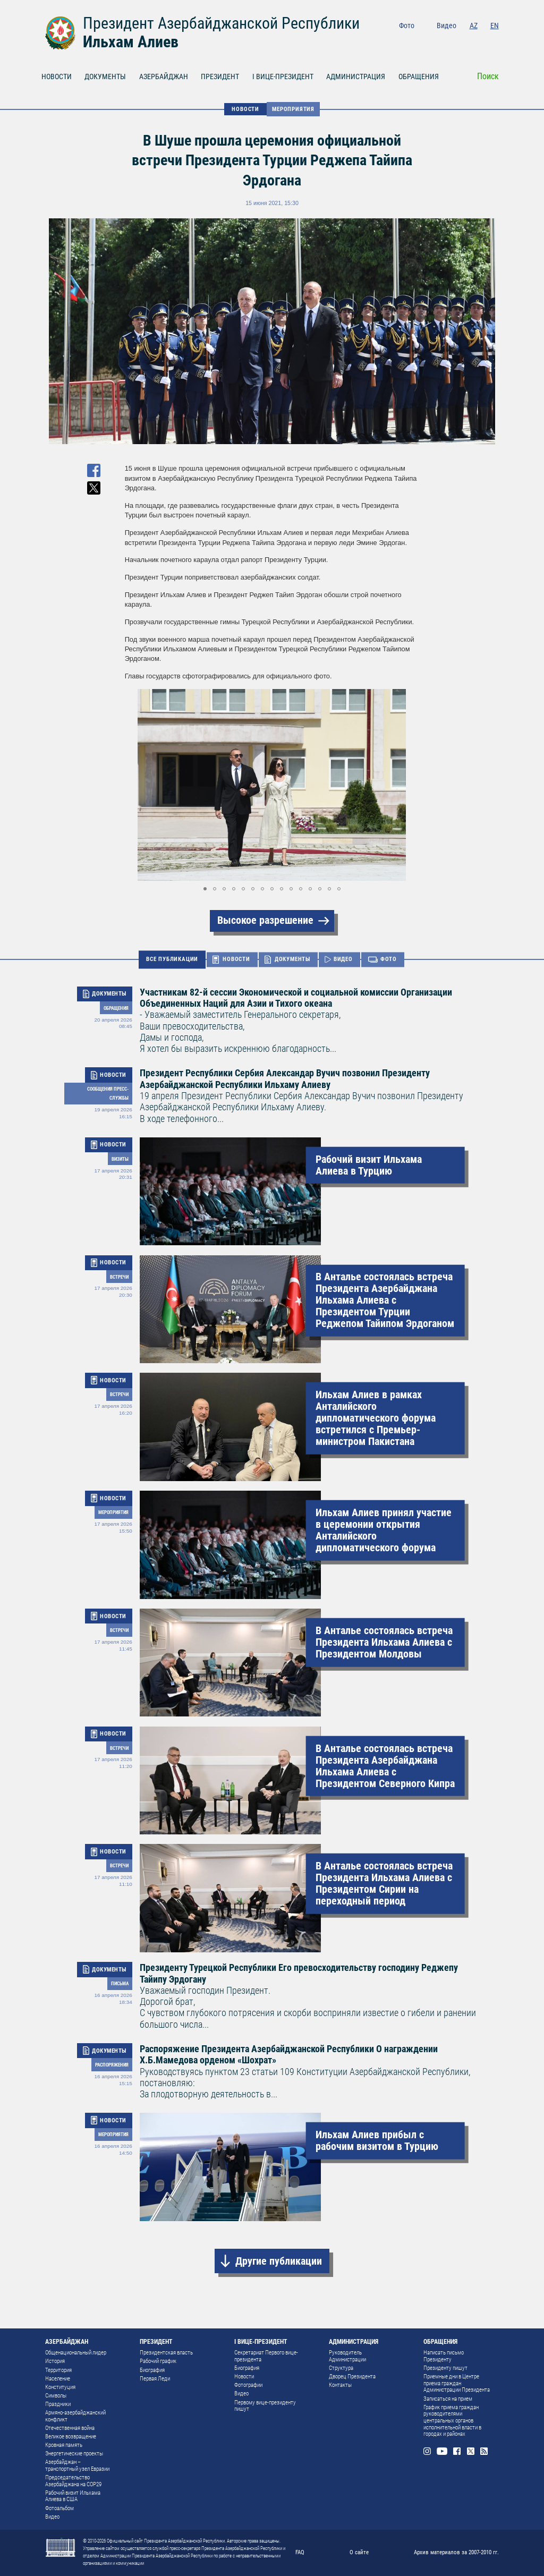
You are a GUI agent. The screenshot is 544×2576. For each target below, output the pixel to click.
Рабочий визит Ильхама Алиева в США (72, 2496)
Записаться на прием (447, 2398)
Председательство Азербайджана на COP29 (73, 2481)
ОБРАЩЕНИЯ (418, 76)
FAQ (299, 2552)
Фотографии (248, 2385)
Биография (152, 2370)
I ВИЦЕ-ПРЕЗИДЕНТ (282, 76)
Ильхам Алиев (130, 41)
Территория (58, 2370)
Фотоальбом (59, 2508)
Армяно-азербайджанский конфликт (75, 2416)
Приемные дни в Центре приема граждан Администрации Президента (456, 2383)
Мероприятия (293, 109)
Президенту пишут (445, 2368)
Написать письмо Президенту (443, 2356)
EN (494, 25)
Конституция (60, 2387)
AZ (474, 25)
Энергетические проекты (74, 2453)
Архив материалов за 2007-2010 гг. (456, 2552)
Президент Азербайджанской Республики (221, 23)
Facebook (465, 41)
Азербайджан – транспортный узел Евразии (77, 2465)
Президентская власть (166, 2352)
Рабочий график (158, 2361)
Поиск (488, 76)
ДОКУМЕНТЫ (105, 76)
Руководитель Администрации (347, 2356)
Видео (446, 25)
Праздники (58, 2404)
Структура (341, 2368)
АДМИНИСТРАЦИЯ (355, 76)
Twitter (479, 41)
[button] (409, 784)
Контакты (340, 2385)
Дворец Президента (352, 2376)
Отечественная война (70, 2428)
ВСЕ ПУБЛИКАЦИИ (172, 959)
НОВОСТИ (56, 76)
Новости (244, 2376)
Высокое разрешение (265, 920)
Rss (494, 41)
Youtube (448, 41)
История (55, 2361)
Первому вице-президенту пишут (265, 2406)
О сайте (359, 2552)
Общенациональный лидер (75, 2352)
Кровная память (63, 2445)
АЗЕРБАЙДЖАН (163, 76)
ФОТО (388, 959)
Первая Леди (155, 2378)
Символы (55, 2395)
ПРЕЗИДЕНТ (220, 76)
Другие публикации (278, 2261)
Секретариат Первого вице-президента (266, 2356)
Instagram (432, 41)
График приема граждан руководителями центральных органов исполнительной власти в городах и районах (452, 2421)
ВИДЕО (343, 959)
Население (57, 2378)
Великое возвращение (70, 2436)
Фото (406, 25)
